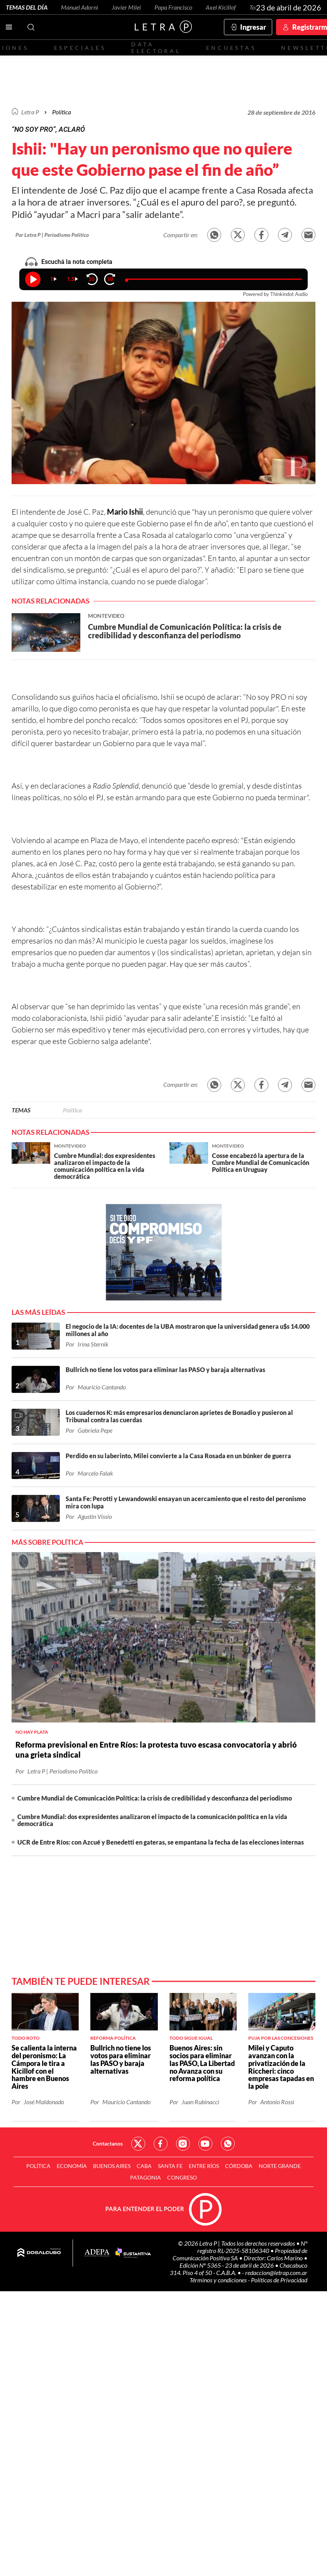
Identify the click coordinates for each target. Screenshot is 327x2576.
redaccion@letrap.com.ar (276, 2272)
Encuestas (231, 47)
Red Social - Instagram (183, 2143)
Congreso (182, 2177)
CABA (144, 2166)
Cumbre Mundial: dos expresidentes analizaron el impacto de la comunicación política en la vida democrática (152, 1820)
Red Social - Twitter (138, 2143)
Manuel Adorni (79, 7)
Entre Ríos (204, 2166)
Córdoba (238, 2166)
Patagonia (145, 2177)
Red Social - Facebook (160, 2143)
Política (61, 112)
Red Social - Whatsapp (227, 2143)
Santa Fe (170, 2166)
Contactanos (108, 2143)
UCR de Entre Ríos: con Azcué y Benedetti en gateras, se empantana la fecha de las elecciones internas (160, 1842)
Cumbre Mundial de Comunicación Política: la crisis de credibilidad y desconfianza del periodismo (154, 1798)
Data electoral (156, 47)
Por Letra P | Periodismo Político (52, 234)
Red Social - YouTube (205, 2143)
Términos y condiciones (219, 2280)
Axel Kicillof (221, 7)
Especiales (80, 47)
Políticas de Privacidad (279, 2280)
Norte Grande (280, 2166)
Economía (72, 2166)
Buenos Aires (111, 2166)
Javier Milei (126, 7)
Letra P (30, 112)
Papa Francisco (173, 7)
